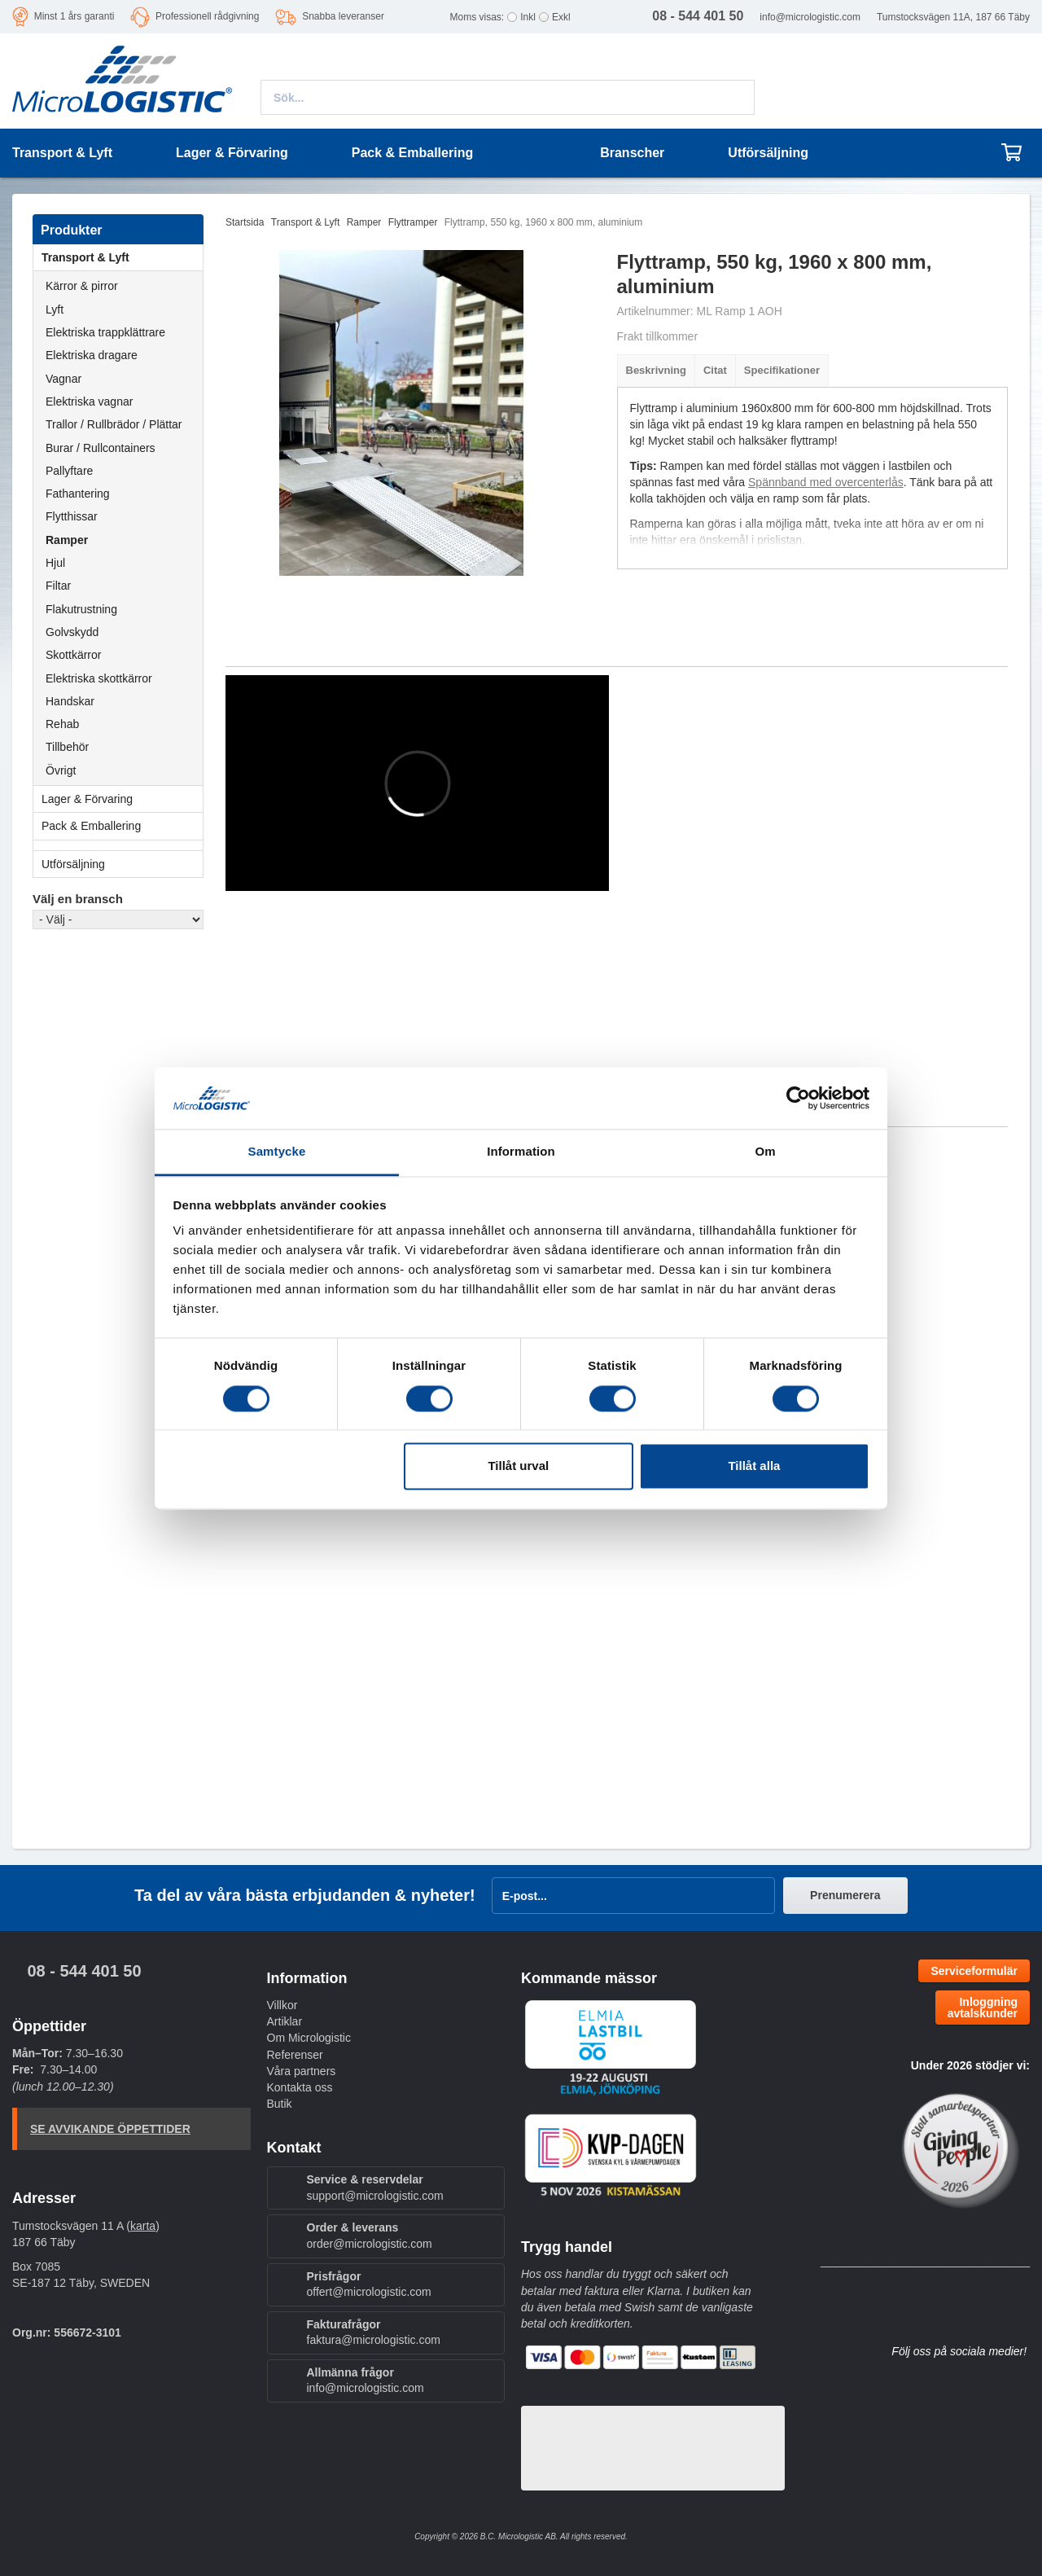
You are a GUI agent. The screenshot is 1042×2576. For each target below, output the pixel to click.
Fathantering (78, 493)
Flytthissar (72, 516)
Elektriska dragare (92, 355)
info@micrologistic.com (810, 17)
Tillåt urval (518, 1466)
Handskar (70, 701)
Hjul (55, 562)
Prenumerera (845, 1895)
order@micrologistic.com (369, 2243)
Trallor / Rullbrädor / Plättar (114, 424)
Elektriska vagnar (89, 401)
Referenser (295, 2054)
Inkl (528, 17)
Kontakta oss (300, 2087)
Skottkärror (73, 654)
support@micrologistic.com (375, 2195)
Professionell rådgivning (207, 16)
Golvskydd (72, 632)
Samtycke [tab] (277, 1152)
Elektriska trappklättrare (105, 332)
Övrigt (61, 770)
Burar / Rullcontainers (100, 447)
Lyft (54, 309)
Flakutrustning (81, 609)
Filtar (58, 585)
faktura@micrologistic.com (373, 2339)
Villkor (282, 2005)
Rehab (62, 724)
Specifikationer (782, 370)
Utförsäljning (768, 153)
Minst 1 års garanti (74, 16)
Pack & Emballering (122, 825)
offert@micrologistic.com (369, 2291)
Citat (715, 370)
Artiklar (285, 2021)
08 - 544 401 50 (84, 1971)
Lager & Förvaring (122, 798)
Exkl (561, 17)
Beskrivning (656, 370)
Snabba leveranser (343, 16)
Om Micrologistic (309, 2037)
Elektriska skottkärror (99, 678)
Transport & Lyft (122, 257)
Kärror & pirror (82, 285)
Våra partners (301, 2071)
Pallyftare (69, 470)
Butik (279, 2103)
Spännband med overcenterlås (826, 482)
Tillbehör (67, 746)
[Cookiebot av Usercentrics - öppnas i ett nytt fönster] (798, 1098)
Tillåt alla (754, 1466)
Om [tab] (765, 1152)
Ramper (67, 539)
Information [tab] (521, 1152)
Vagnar (63, 378)
